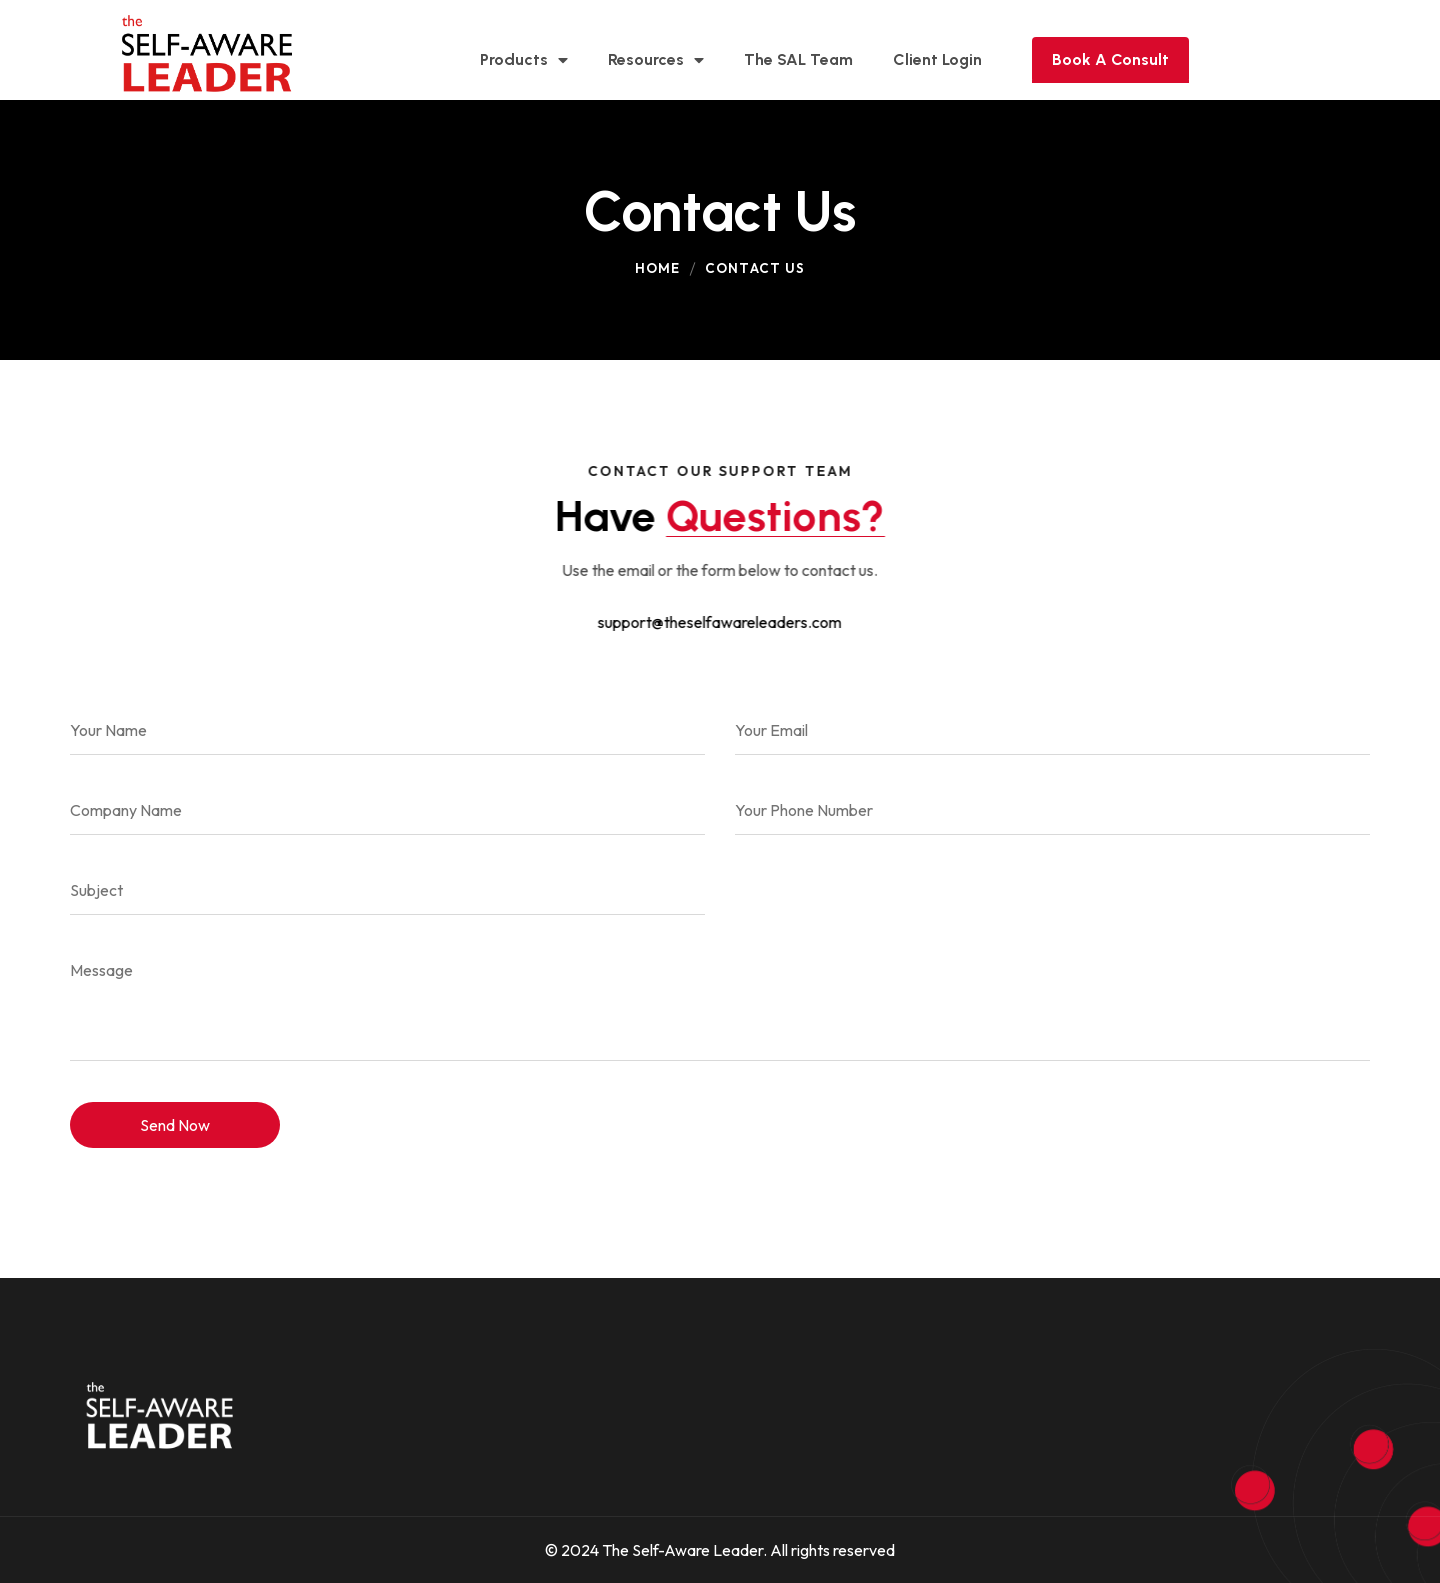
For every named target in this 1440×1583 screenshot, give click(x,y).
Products (524, 60)
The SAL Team (798, 59)
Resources (656, 60)
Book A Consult (1110, 59)
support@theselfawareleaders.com (720, 622)
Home (657, 268)
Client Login (937, 59)
